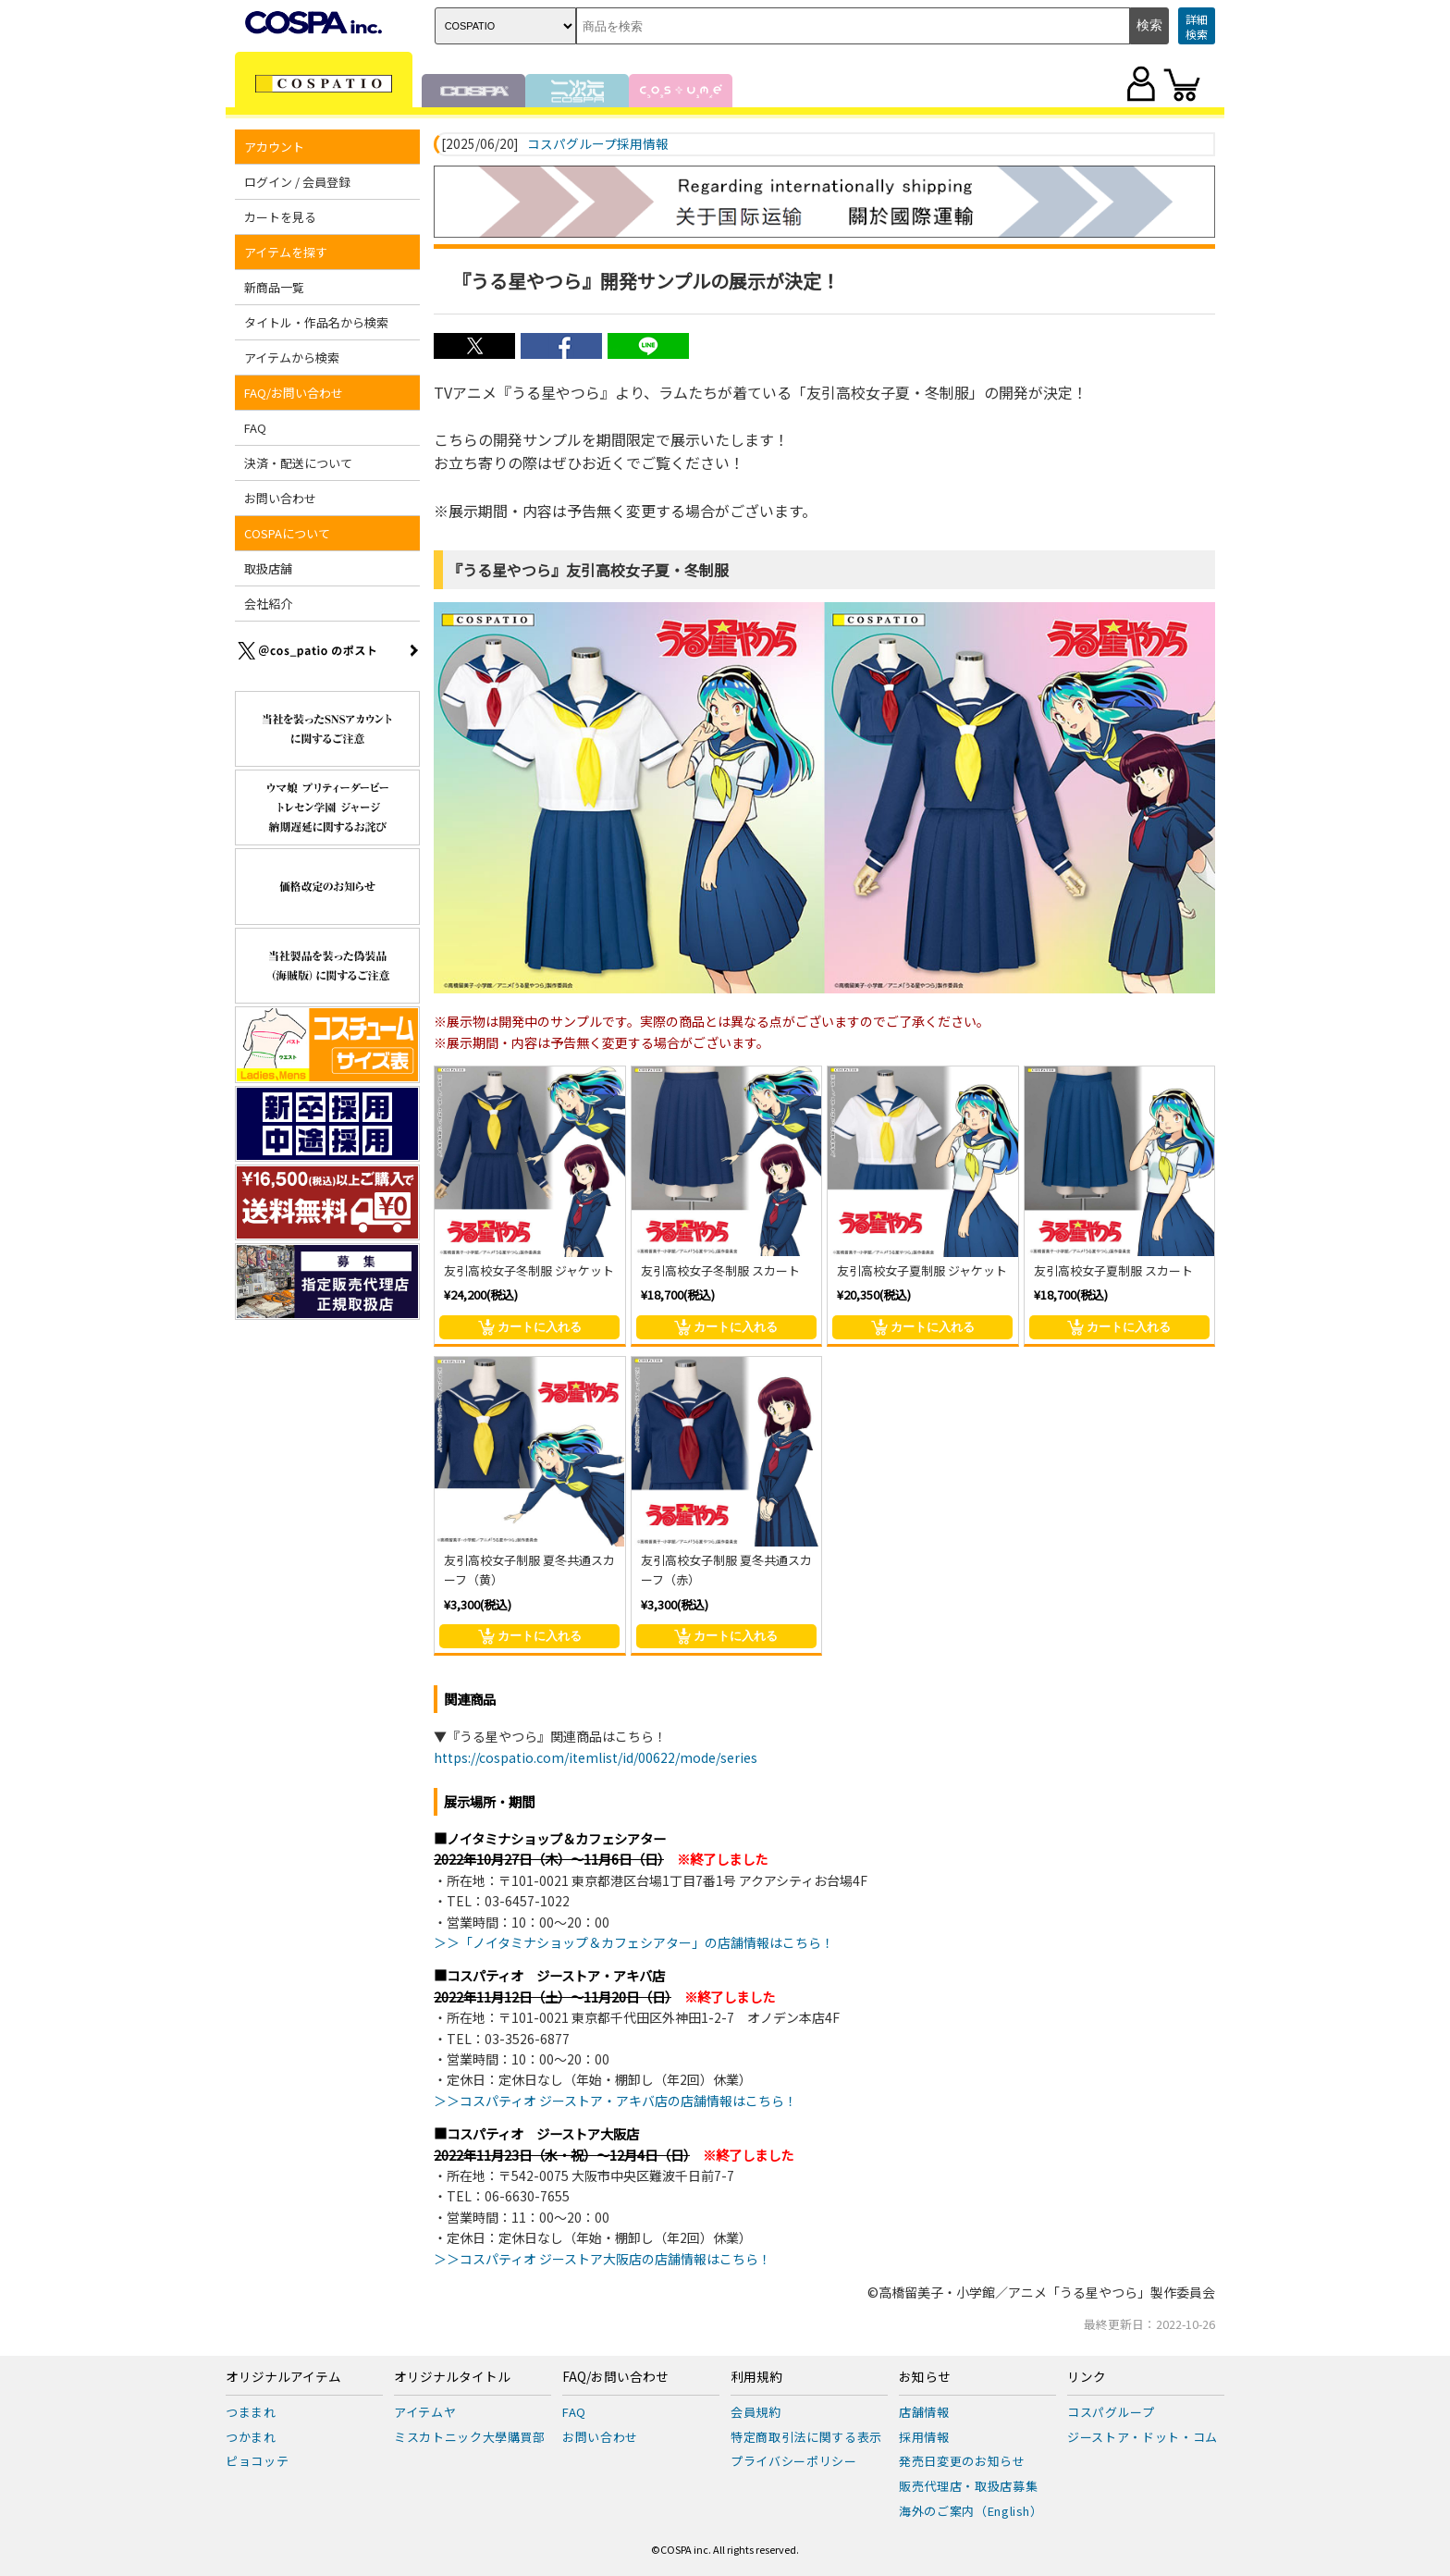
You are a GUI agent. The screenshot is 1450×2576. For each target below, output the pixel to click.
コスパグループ (1111, 2412)
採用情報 (924, 2437)
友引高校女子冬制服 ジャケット (529, 1270)
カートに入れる (530, 1327)
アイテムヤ (425, 2412)
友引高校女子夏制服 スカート (1113, 1270)
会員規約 (756, 2412)
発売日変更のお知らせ (962, 2461)
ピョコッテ (257, 2461)
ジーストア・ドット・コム (1142, 2437)
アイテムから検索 (291, 357)
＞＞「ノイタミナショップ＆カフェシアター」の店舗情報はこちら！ (634, 1942)
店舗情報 (924, 2412)
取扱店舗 (268, 568)
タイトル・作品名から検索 (316, 322)
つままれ (251, 2412)
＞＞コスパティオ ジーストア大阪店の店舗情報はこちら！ (602, 2258)
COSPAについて (287, 533)
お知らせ (925, 2377)
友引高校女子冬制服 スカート (720, 1270)
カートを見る (280, 217)
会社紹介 (268, 603)
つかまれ (251, 2437)
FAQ (255, 428)
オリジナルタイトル (452, 2377)
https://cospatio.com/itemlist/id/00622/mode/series (595, 1757)
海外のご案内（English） (971, 2511)
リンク (1086, 2377)
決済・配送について (298, 463)
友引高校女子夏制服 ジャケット (922, 1270)
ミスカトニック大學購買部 (470, 2437)
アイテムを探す (285, 252)
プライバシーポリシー (794, 2461)
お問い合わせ (280, 498)
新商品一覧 (274, 287)
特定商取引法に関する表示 (806, 2437)
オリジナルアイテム (283, 2377)
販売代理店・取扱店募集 (968, 2486)
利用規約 (756, 2377)
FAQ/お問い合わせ (293, 392)
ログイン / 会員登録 (297, 182)
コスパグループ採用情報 (598, 144)
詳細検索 (1197, 26)
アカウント (274, 146)
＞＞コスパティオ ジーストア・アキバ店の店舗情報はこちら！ (615, 2100)
